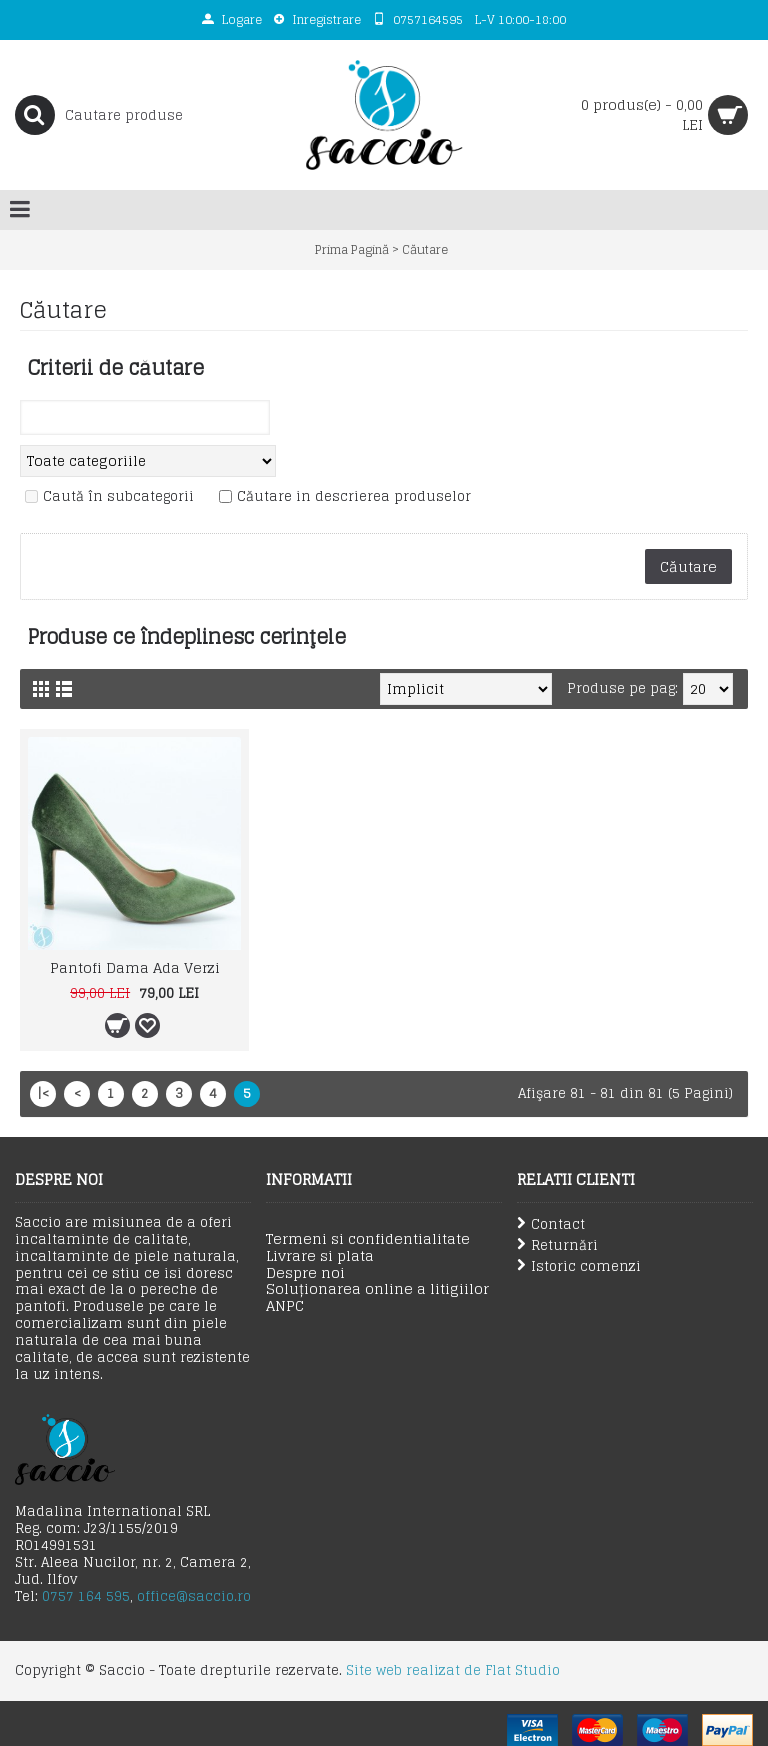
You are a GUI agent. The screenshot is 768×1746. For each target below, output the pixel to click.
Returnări (557, 1245)
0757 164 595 (86, 1596)
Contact (551, 1224)
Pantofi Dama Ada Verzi (135, 967)
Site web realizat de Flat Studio (453, 1670)
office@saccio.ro (194, 1596)
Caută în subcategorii (118, 497)
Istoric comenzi (579, 1266)
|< (43, 1093)
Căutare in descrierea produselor (354, 497)
